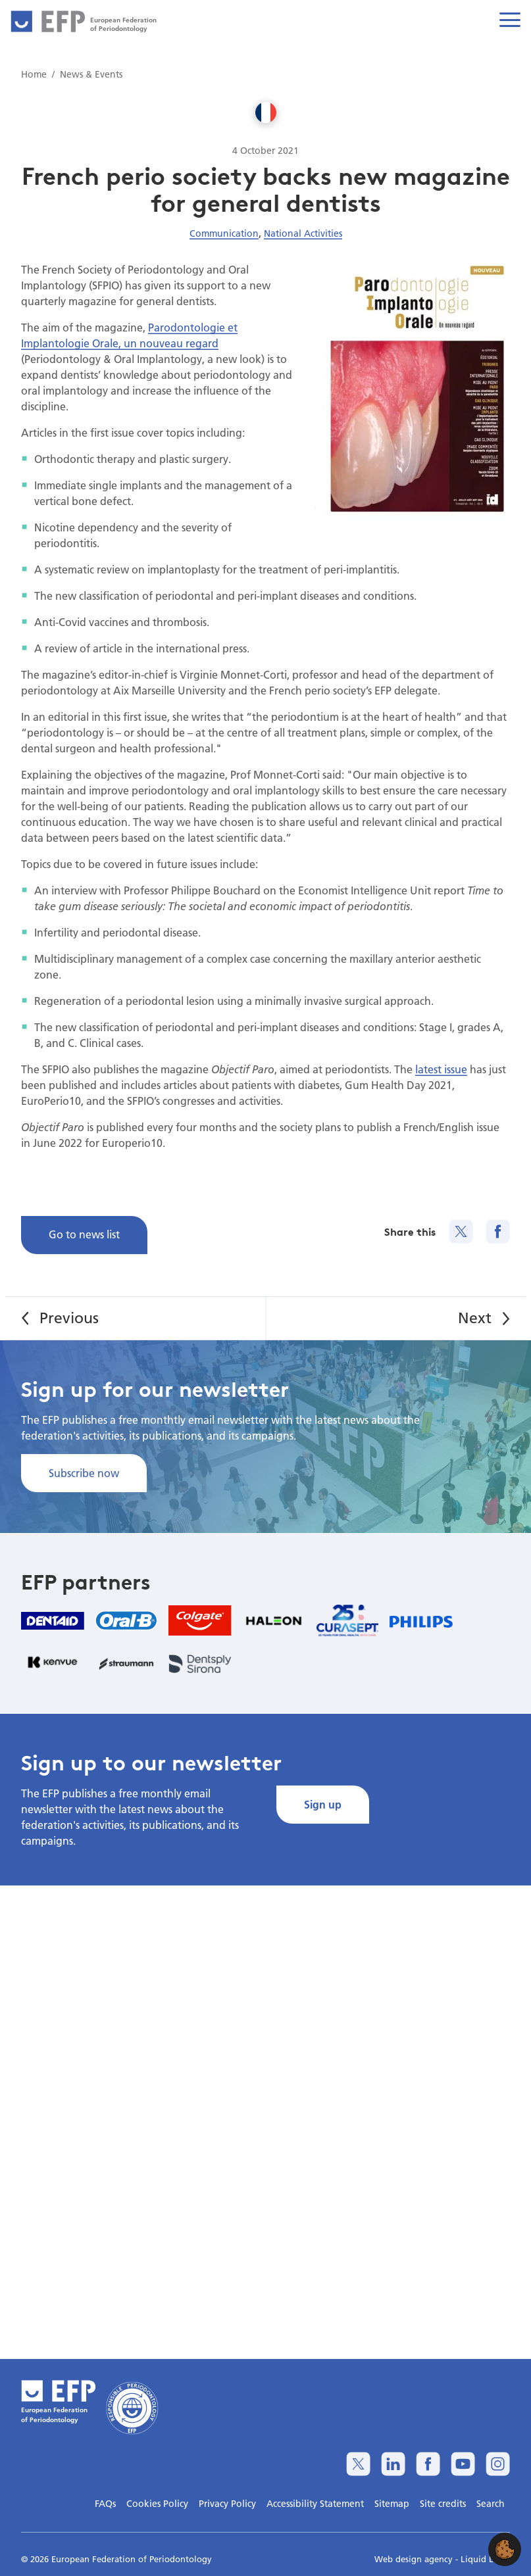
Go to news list (84, 1234)
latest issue (441, 1069)
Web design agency (414, 2559)
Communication (224, 233)
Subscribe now (84, 1473)
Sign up (322, 1804)
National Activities (303, 233)
